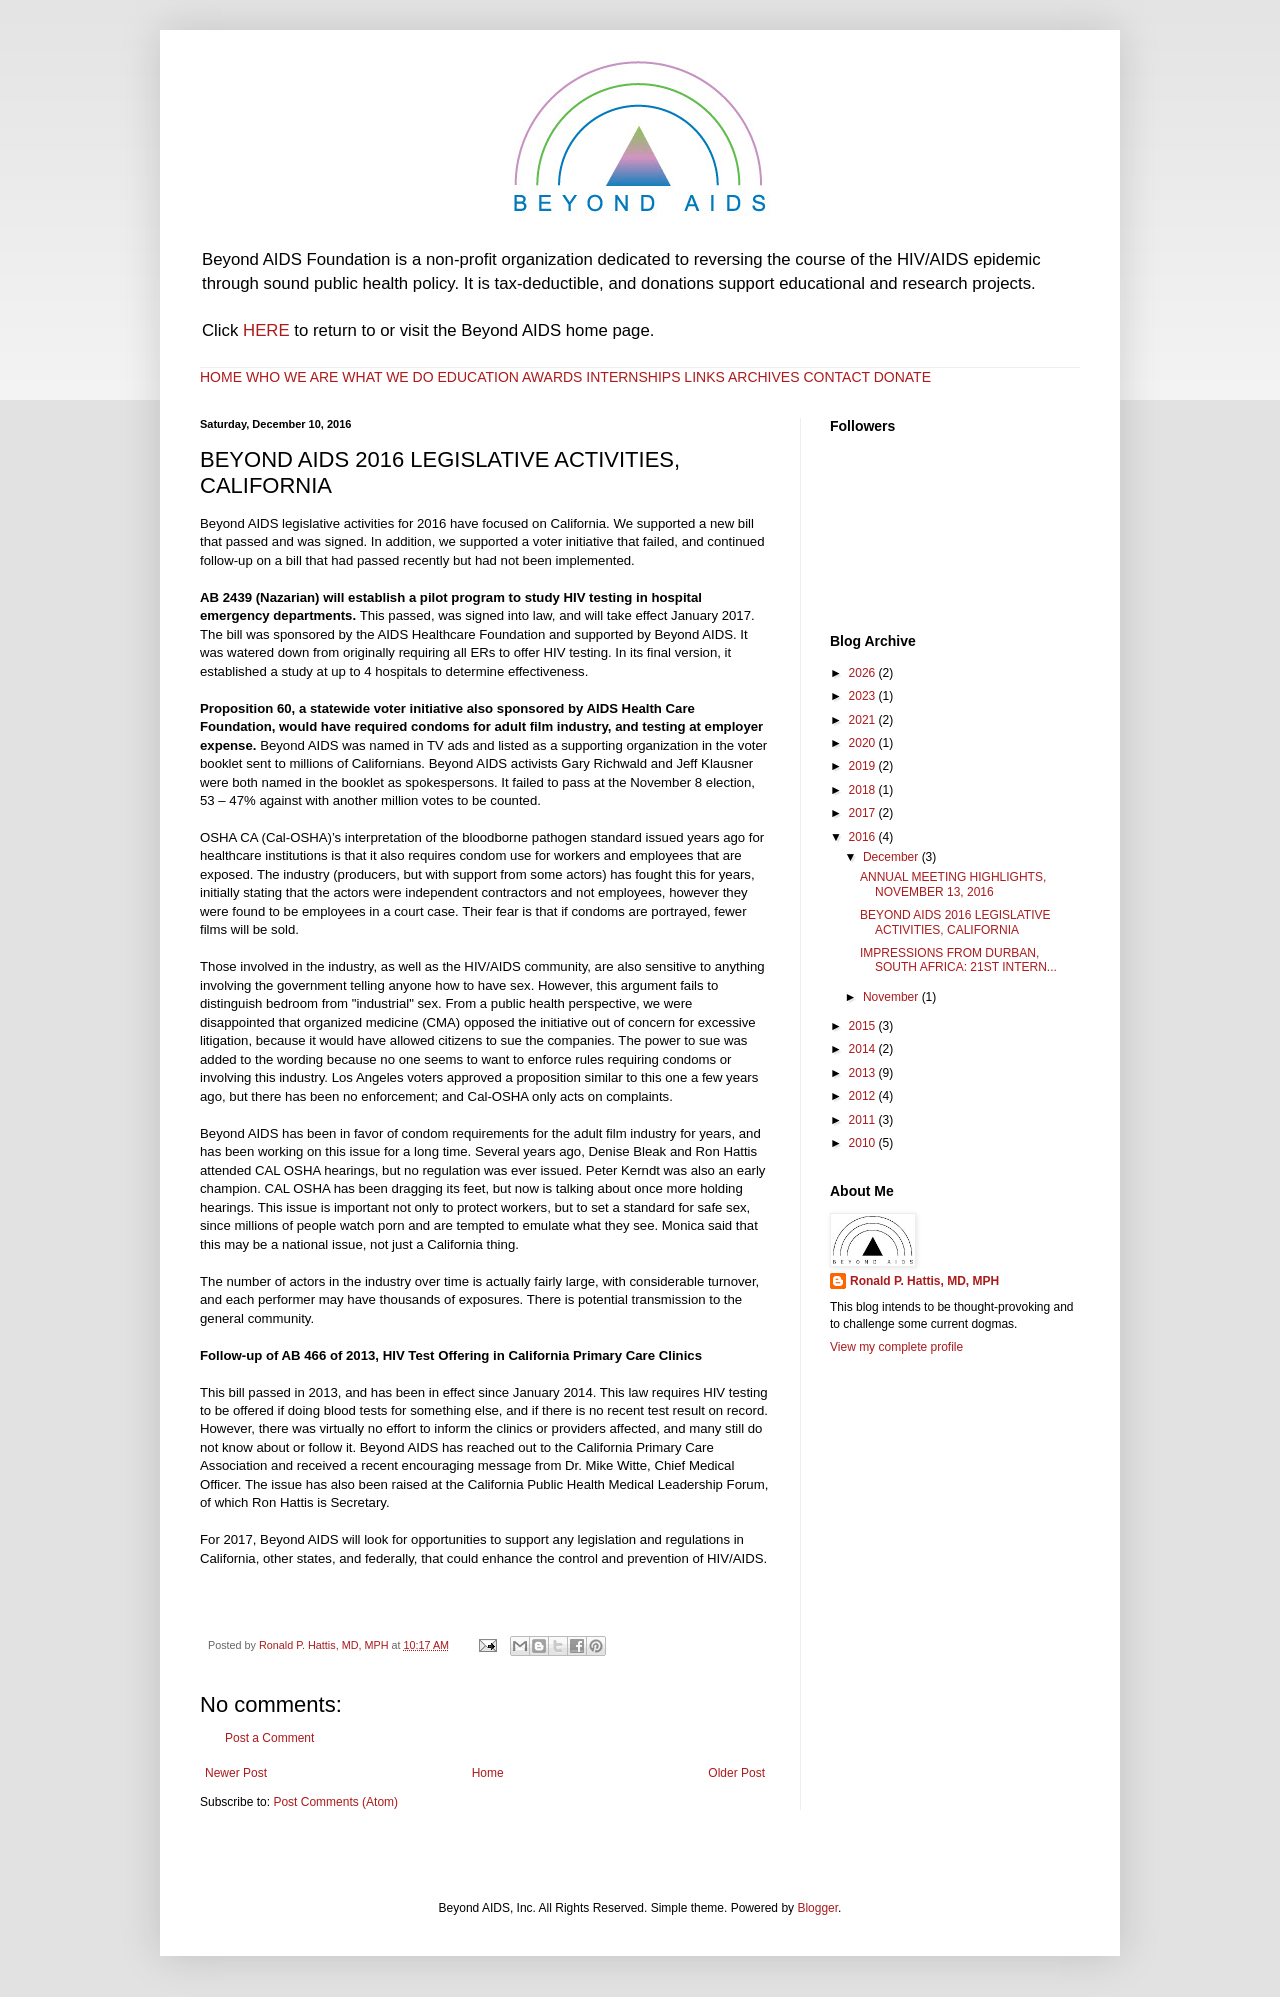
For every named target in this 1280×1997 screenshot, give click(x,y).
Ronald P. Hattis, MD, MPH (924, 1281)
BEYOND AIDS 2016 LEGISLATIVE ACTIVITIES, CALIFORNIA (955, 922)
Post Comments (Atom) (335, 1802)
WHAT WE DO (387, 377)
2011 (864, 1120)
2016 (864, 837)
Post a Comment (269, 1738)
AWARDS (552, 377)
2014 (864, 1049)
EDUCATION (480, 377)
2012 (864, 1096)
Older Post (736, 1773)
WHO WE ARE (292, 377)
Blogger (817, 1908)
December (892, 857)
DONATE (902, 377)
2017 (864, 813)
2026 (864, 673)
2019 (864, 766)
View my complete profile (896, 1347)
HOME (221, 377)
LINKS (704, 377)
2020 (864, 743)
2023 (864, 696)
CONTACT (836, 377)
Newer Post (236, 1773)
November (892, 997)
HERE (266, 330)
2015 (864, 1026)
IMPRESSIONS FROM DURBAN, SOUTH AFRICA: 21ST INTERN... (958, 960)
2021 (864, 720)
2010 (864, 1143)
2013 (864, 1073)
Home (488, 1773)
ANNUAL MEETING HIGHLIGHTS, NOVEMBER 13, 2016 (953, 884)
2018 (864, 790)
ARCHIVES (764, 377)
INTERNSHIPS (633, 377)
